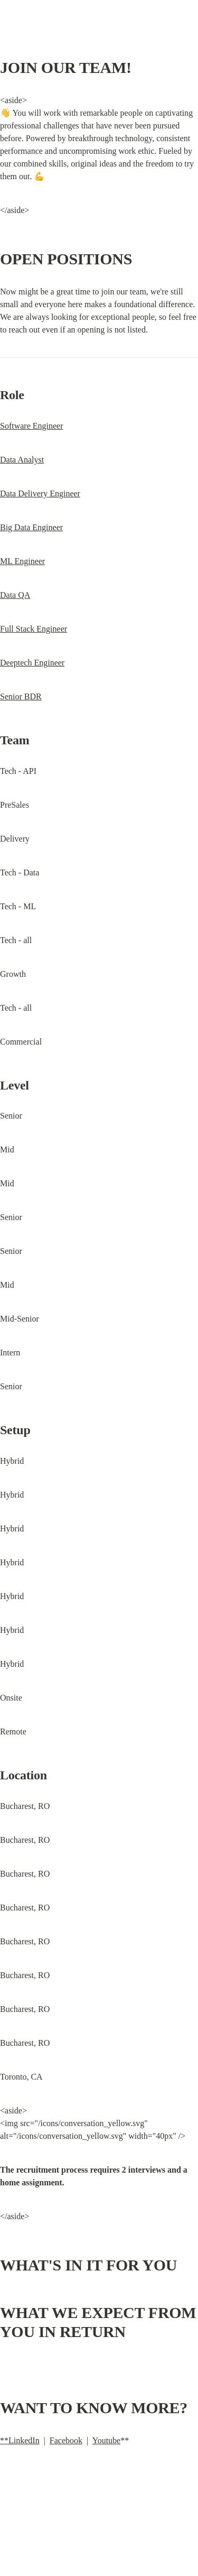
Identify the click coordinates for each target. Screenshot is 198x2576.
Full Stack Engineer (33, 628)
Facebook (66, 2440)
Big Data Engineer (31, 527)
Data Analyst (22, 459)
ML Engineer (22, 561)
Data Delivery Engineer (40, 493)
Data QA (15, 594)
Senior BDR (21, 696)
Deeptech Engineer (32, 662)
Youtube (106, 2440)
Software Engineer (31, 425)
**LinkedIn (20, 2440)
